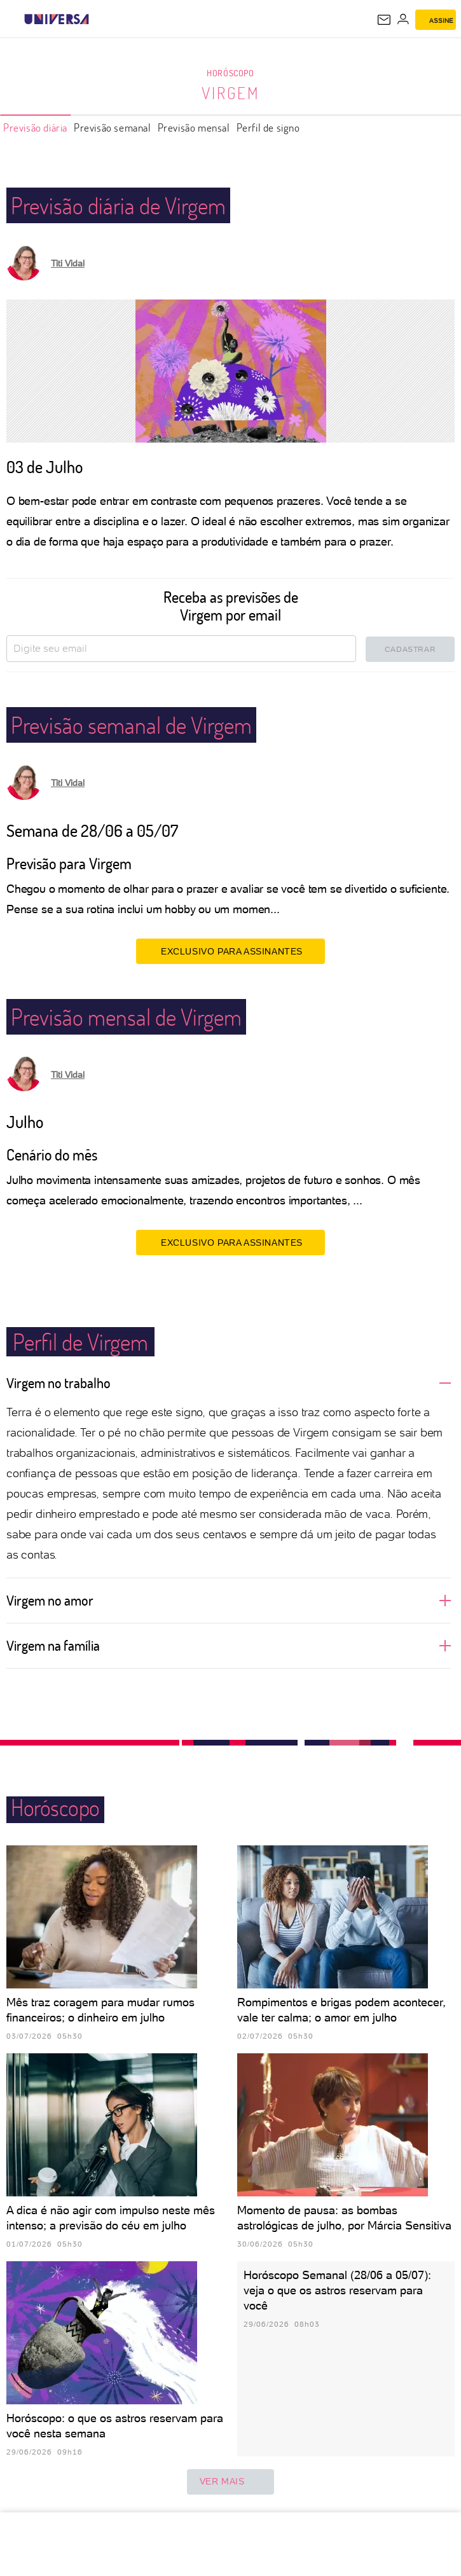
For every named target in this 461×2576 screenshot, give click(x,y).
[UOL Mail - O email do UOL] (384, 19)
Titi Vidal (68, 263)
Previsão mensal (194, 127)
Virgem (230, 93)
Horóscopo (230, 73)
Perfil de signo (268, 127)
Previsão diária (35, 127)
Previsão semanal (112, 127)
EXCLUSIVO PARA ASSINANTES (230, 950)
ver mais (231, 2482)
